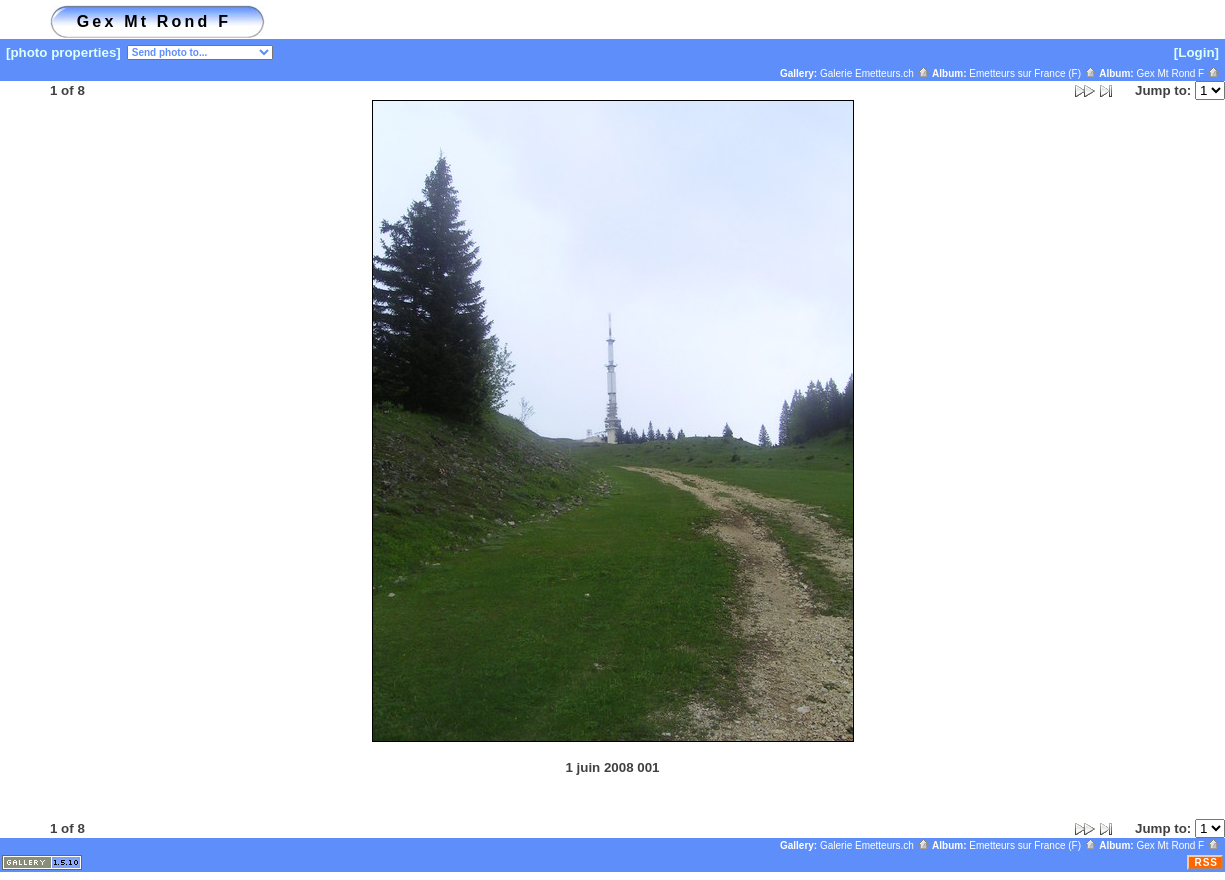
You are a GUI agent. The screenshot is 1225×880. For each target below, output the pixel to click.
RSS (1206, 862)
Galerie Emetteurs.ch (875, 73)
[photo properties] (63, 52)
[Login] (1196, 52)
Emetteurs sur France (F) (1032, 73)
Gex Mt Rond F (1178, 73)
